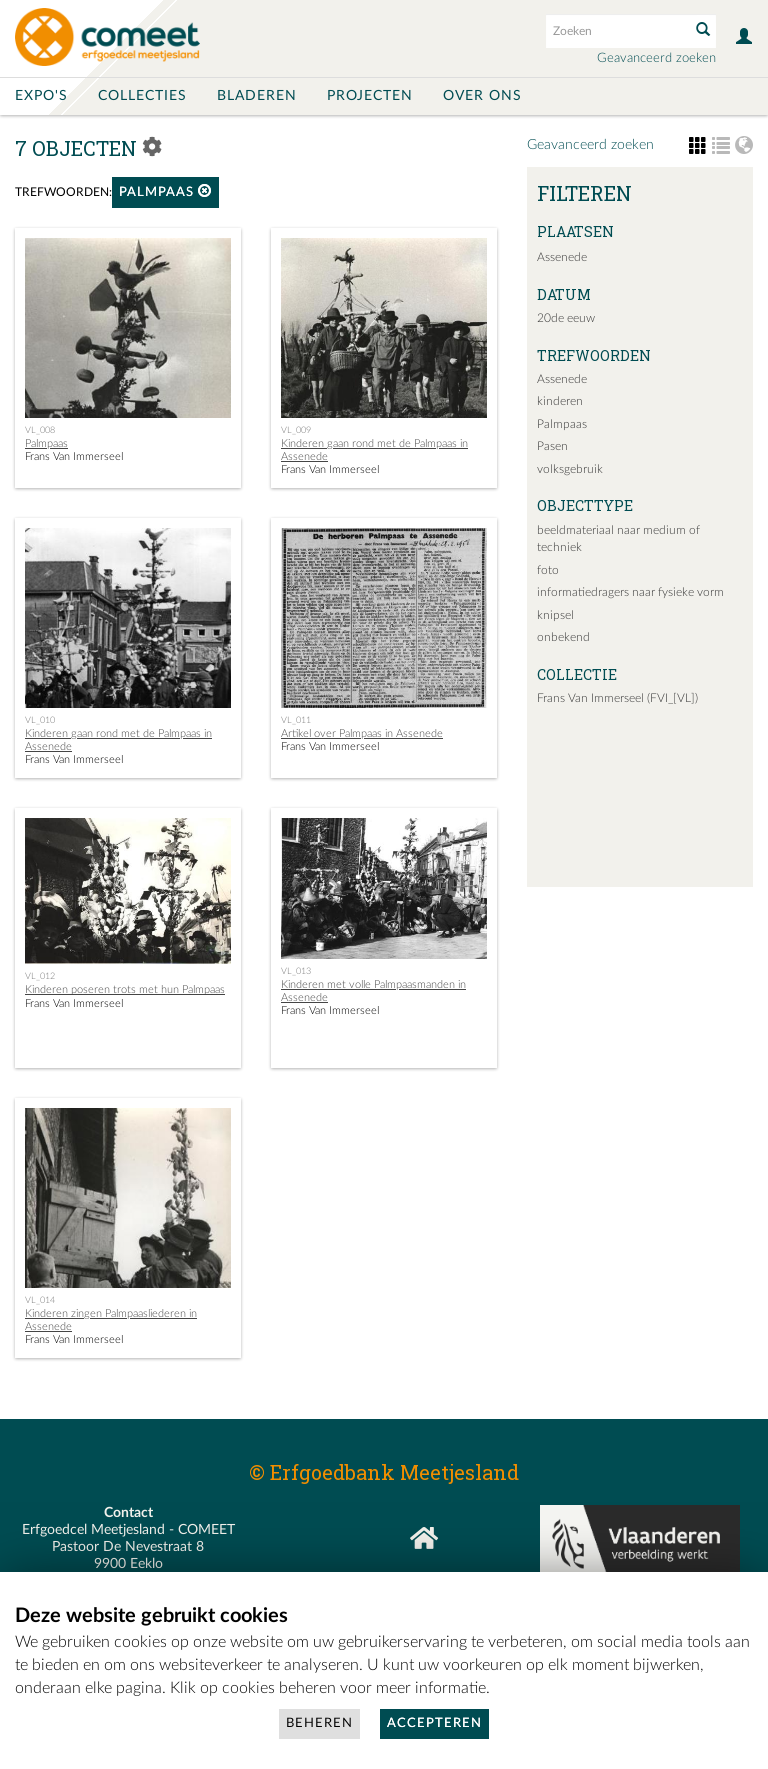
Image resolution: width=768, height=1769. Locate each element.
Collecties (142, 96)
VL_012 (40, 976)
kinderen (560, 401)
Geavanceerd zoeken (656, 58)
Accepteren (434, 1723)
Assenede (562, 257)
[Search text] (616, 31)
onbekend (563, 637)
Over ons (482, 96)
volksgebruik (570, 469)
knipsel (555, 615)
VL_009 (296, 430)
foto (548, 570)
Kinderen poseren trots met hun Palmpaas (125, 989)
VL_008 (40, 430)
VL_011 (296, 720)
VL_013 (296, 971)
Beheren (319, 1723)
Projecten (370, 96)
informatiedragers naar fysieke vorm (630, 592)
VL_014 (40, 1300)
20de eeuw (566, 318)
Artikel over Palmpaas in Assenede (362, 733)
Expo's (41, 96)
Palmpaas (165, 191)
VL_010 (40, 720)
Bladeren (257, 96)
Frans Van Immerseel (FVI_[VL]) (617, 698)
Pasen (552, 446)
